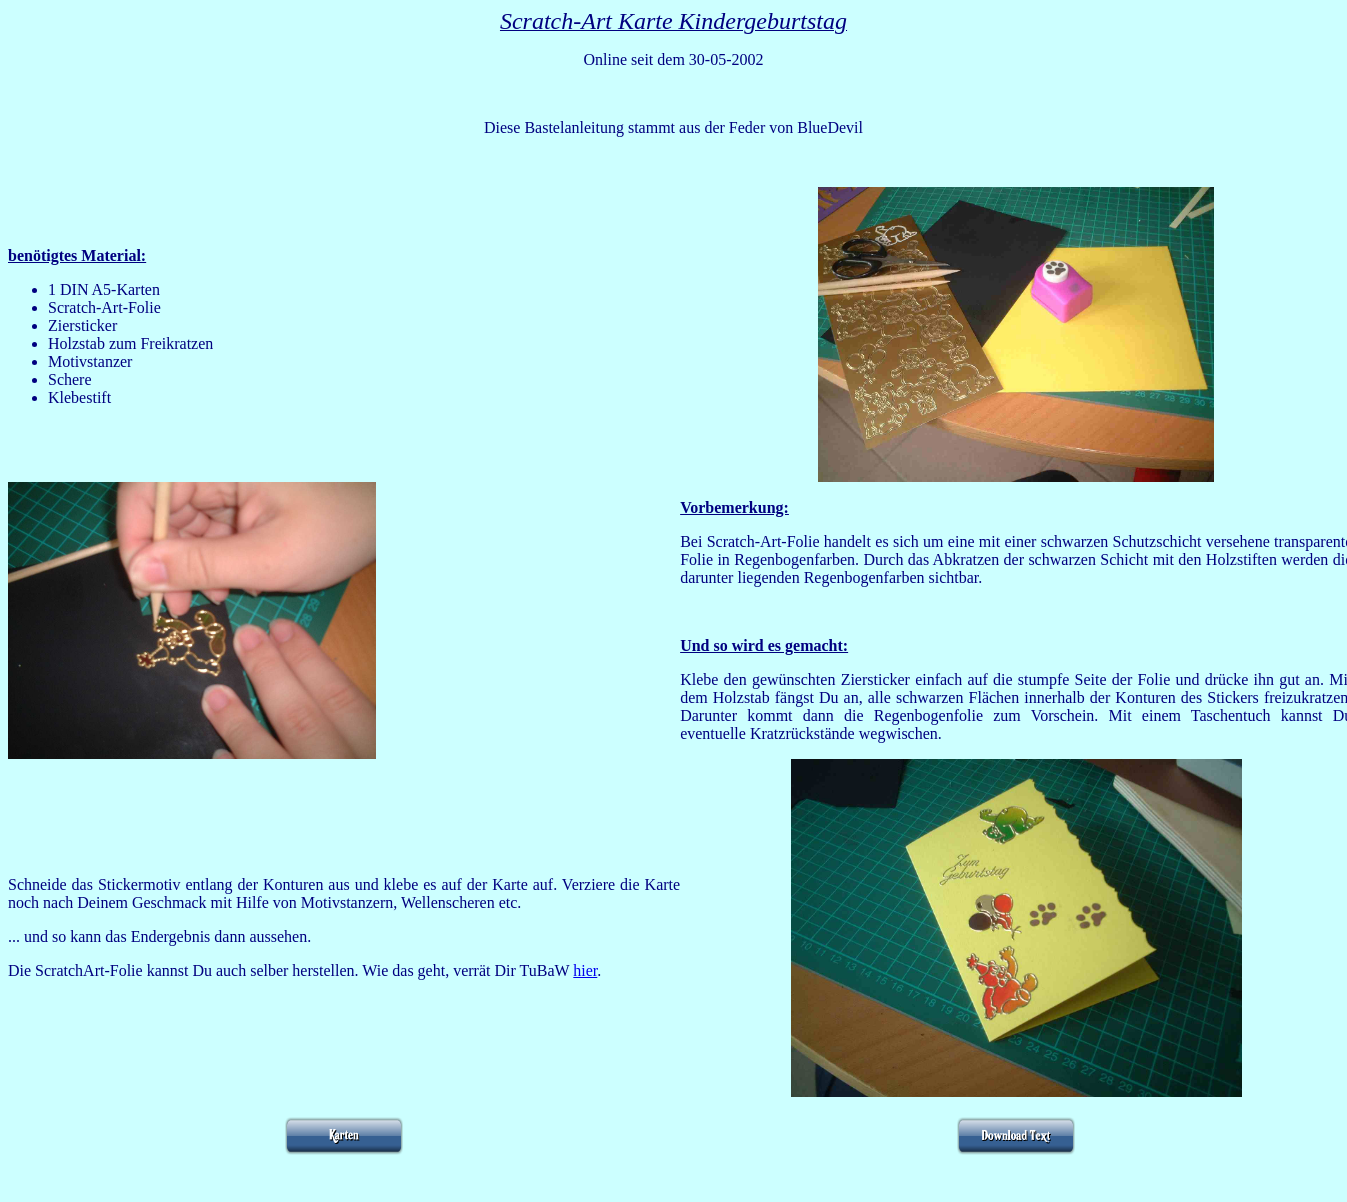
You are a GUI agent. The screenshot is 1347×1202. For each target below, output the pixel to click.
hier (585, 970)
